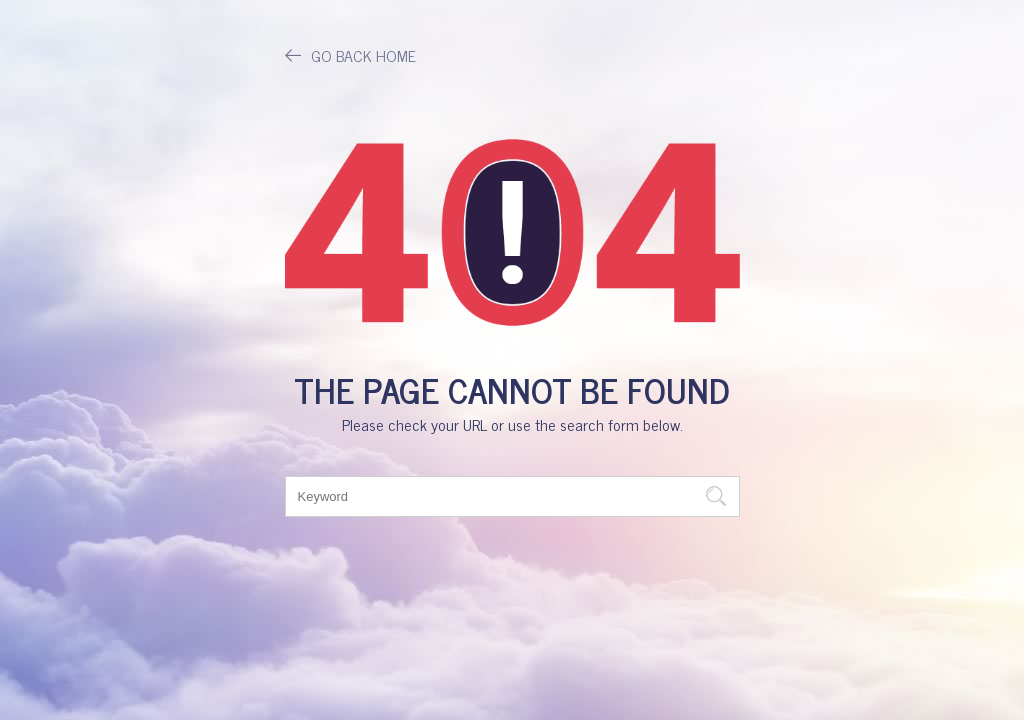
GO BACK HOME (350, 55)
